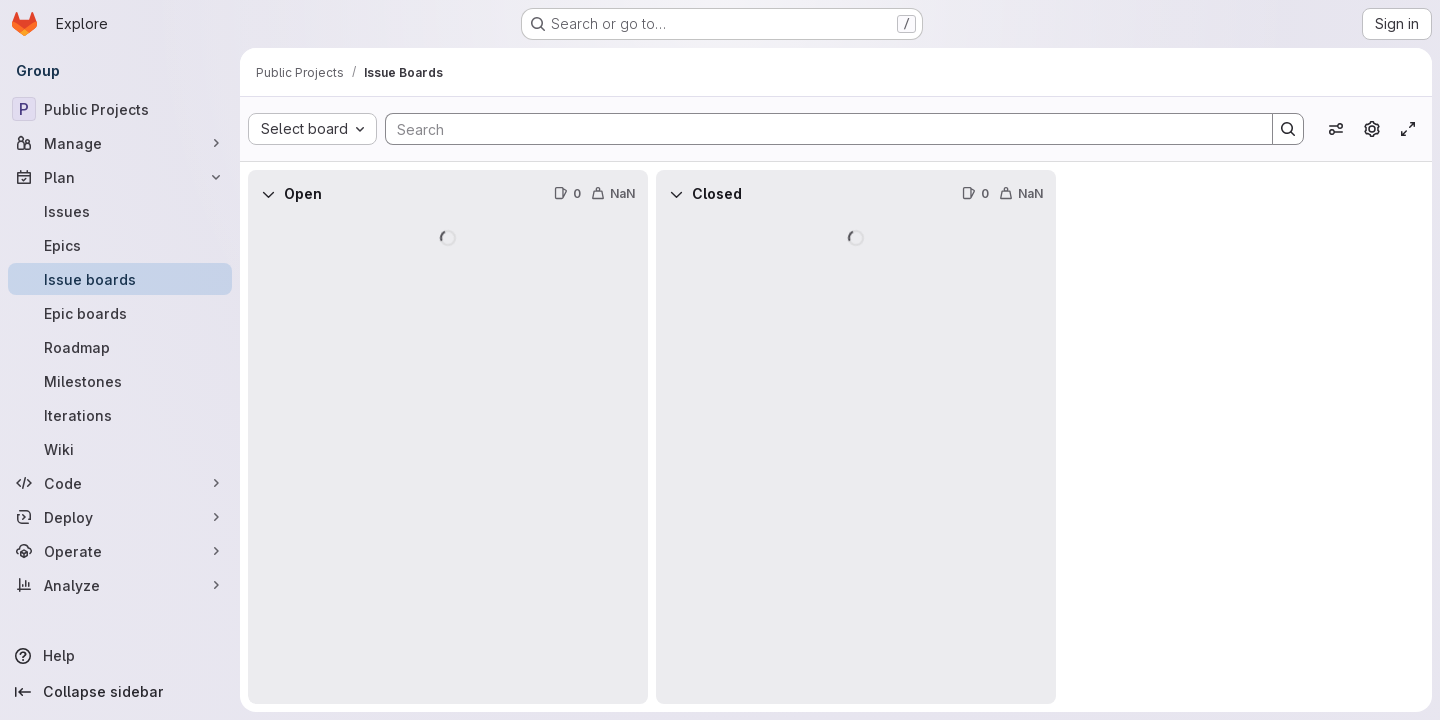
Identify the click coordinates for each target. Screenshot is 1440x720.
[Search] (819, 129)
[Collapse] (268, 194)
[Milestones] (120, 381)
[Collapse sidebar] (120, 692)
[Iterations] (120, 415)
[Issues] (120, 211)
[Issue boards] (120, 279)
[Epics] (120, 245)
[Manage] (120, 143)
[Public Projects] (120, 109)
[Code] (120, 483)
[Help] (120, 656)
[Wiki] (120, 449)
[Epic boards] (120, 313)
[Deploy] (120, 517)
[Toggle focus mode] (1408, 129)
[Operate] (120, 551)
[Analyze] (120, 585)
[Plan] (120, 177)
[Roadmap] (120, 347)
